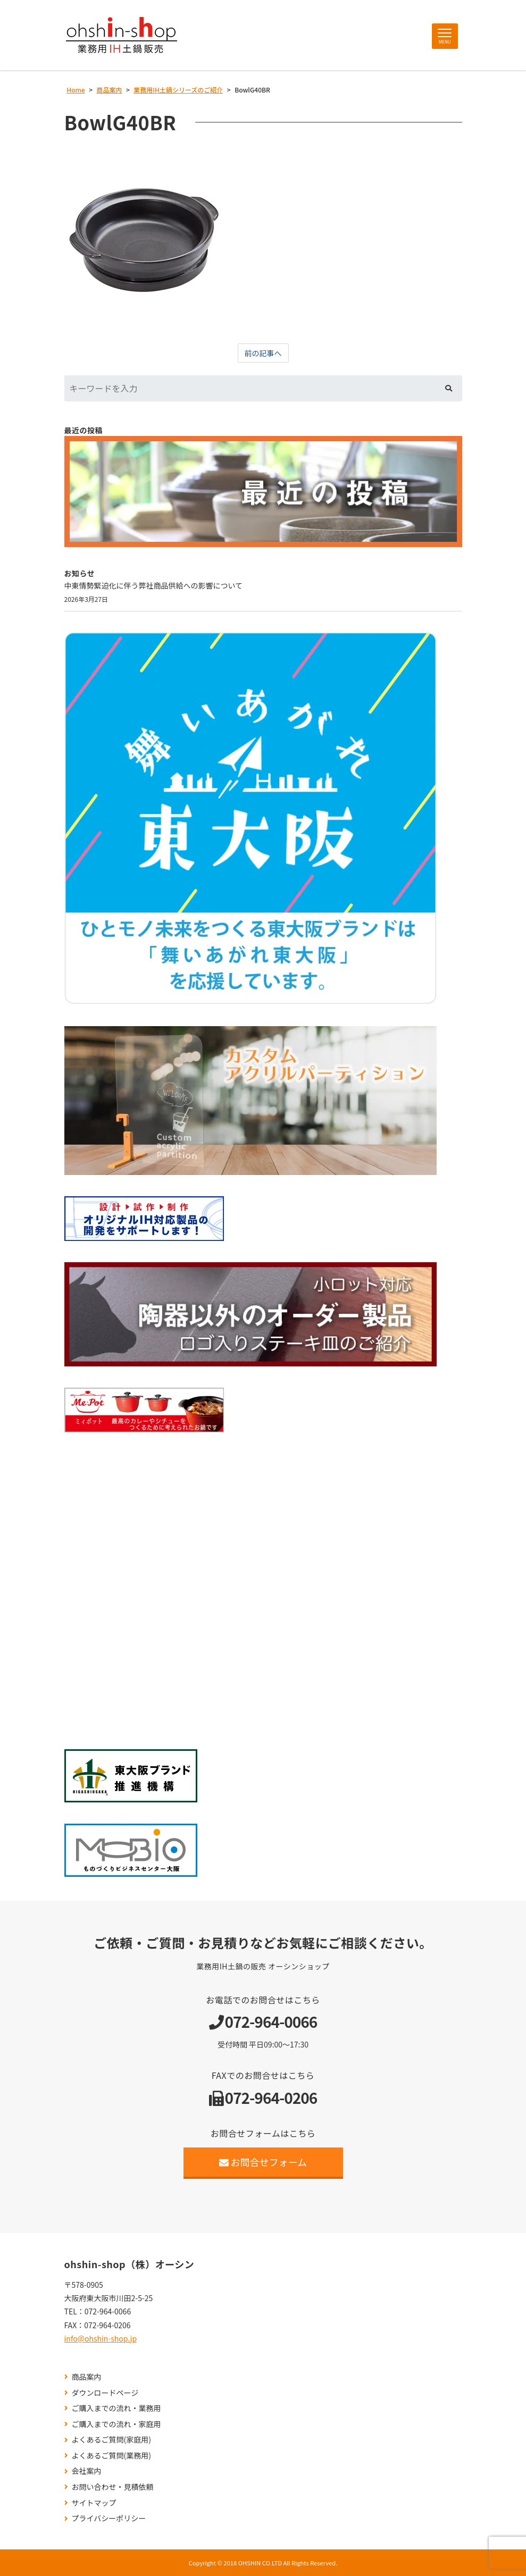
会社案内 (87, 2471)
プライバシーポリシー (109, 2518)
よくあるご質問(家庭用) (111, 2440)
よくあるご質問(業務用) (111, 2456)
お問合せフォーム (263, 2162)
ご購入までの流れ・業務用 (116, 2408)
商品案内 (87, 2377)
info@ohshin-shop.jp (100, 2338)
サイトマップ (94, 2503)
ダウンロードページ (105, 2393)
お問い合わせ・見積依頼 (113, 2487)
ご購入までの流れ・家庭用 (116, 2424)
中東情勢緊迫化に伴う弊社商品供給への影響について (153, 585)
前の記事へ (263, 353)
